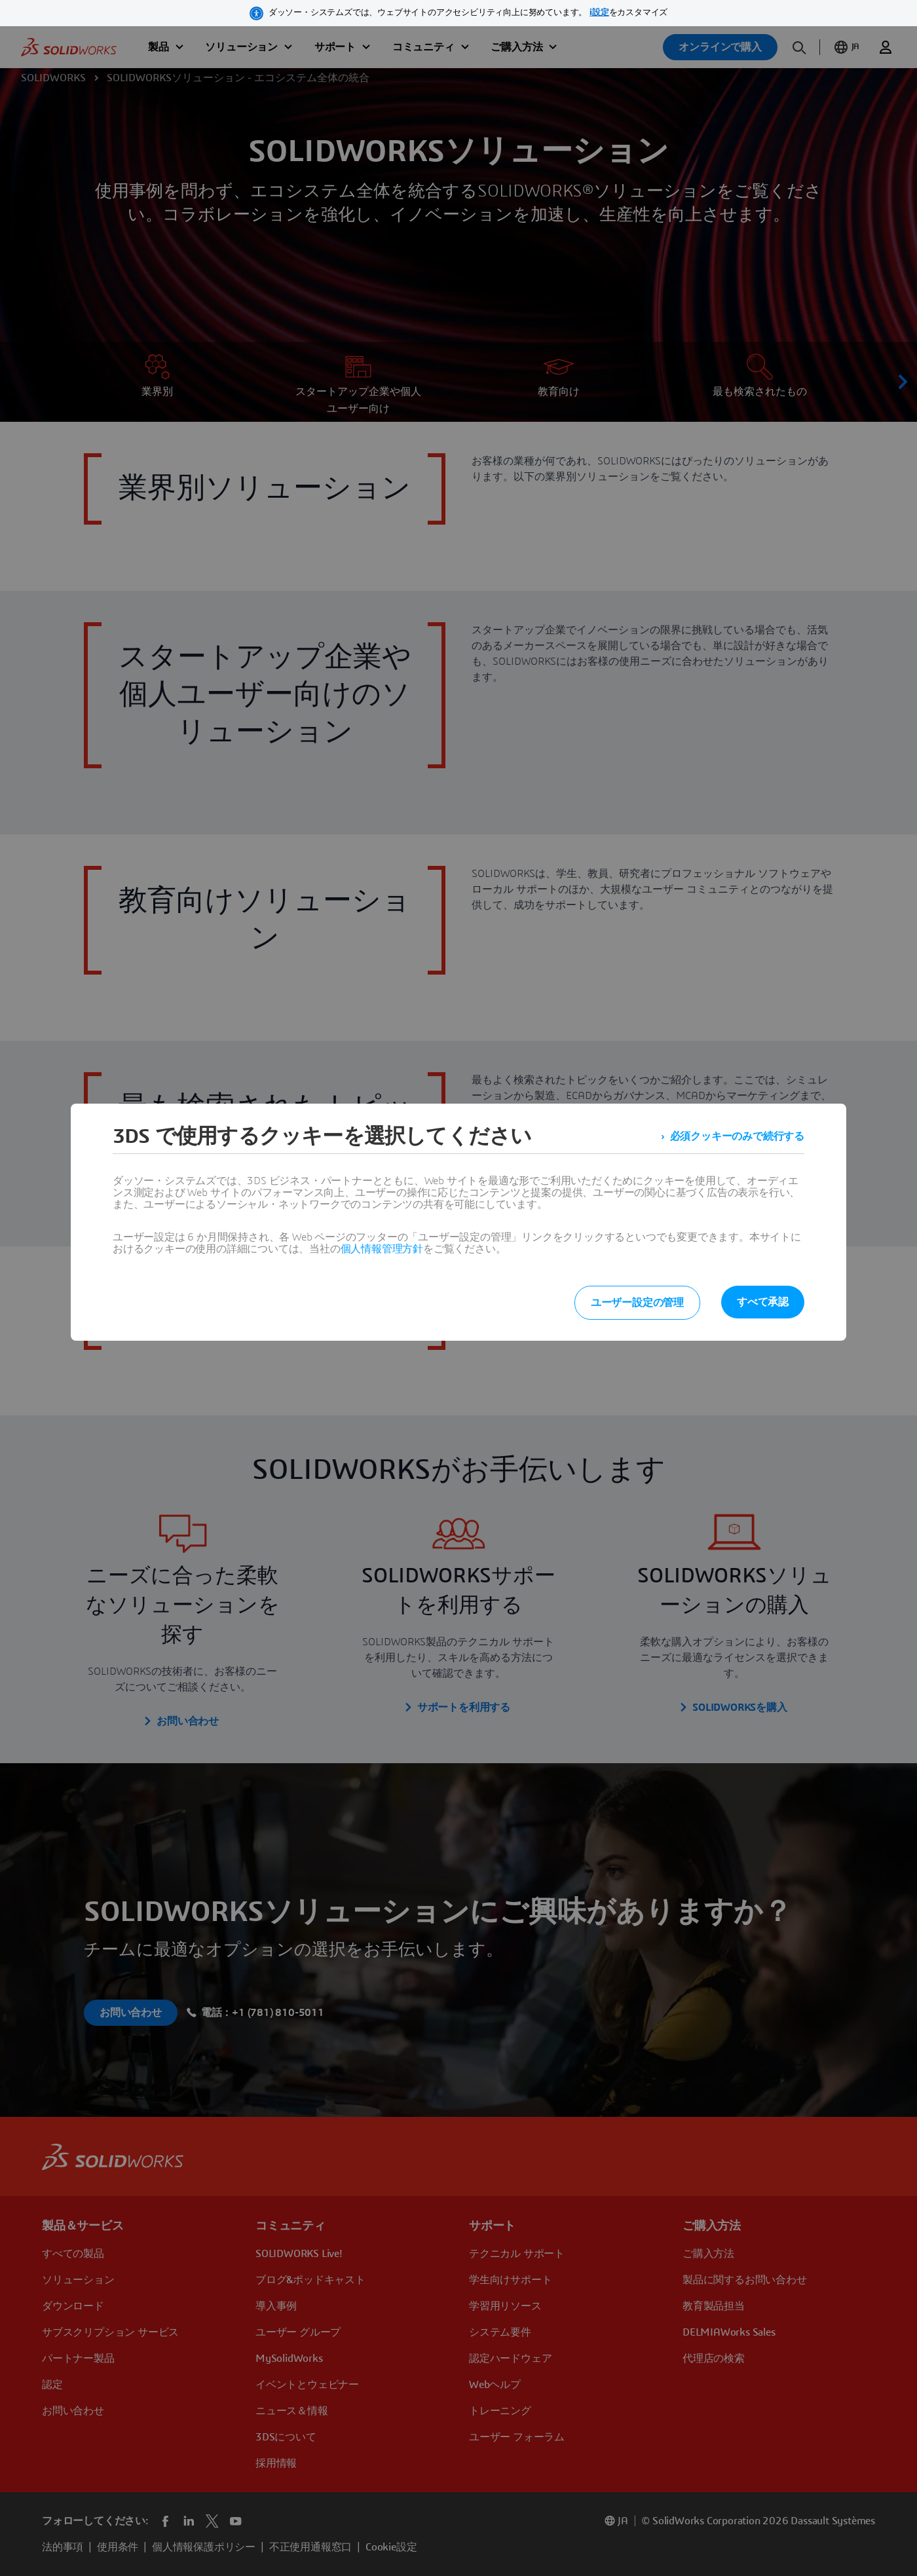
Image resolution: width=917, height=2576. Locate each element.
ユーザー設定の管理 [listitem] (637, 1302)
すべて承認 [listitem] (763, 1302)
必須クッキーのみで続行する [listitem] (737, 1136)
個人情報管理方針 (382, 1249)
